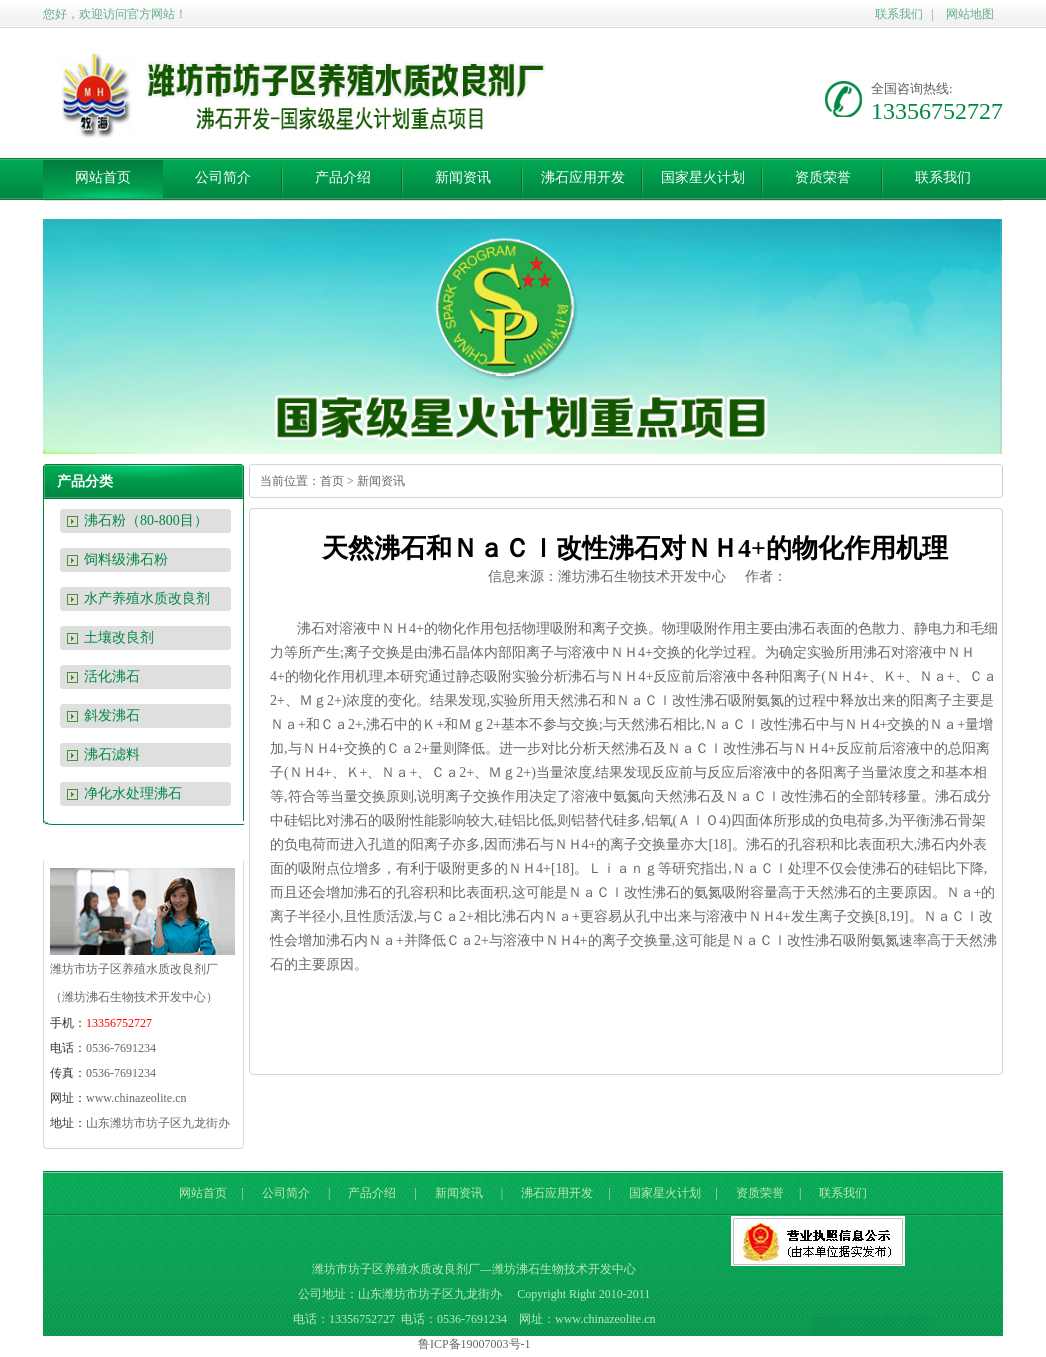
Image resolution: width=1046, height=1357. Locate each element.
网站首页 (103, 177)
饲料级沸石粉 (126, 559)
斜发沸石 (112, 715)
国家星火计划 (703, 177)
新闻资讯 (463, 177)
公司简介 (223, 177)
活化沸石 (112, 676)
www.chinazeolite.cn (136, 1098)
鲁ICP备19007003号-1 (474, 1344)
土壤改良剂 (119, 637)
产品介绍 (343, 177)
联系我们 (899, 14)
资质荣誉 (823, 177)
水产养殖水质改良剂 (147, 598)
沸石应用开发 (583, 177)
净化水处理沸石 (133, 793)
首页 (332, 481)
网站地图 (970, 14)
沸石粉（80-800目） (146, 520)
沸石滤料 (112, 754)
